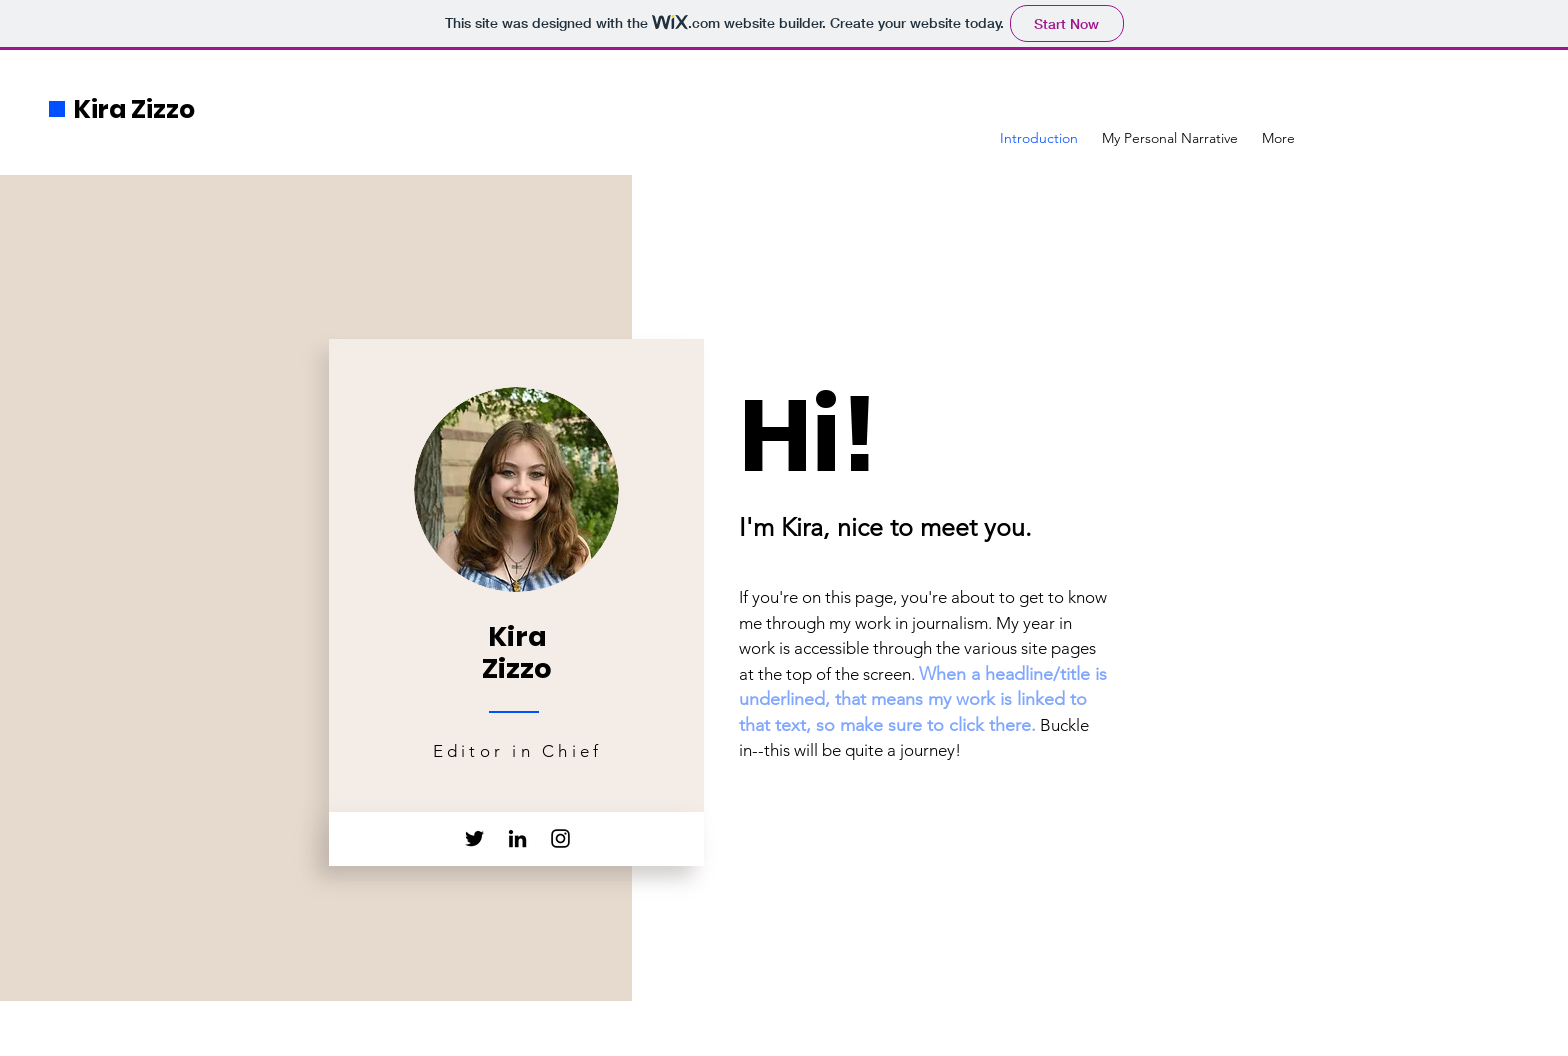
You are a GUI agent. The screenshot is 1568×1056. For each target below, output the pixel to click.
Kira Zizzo (134, 109)
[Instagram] (560, 838)
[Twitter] (474, 838)
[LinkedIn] (517, 838)
